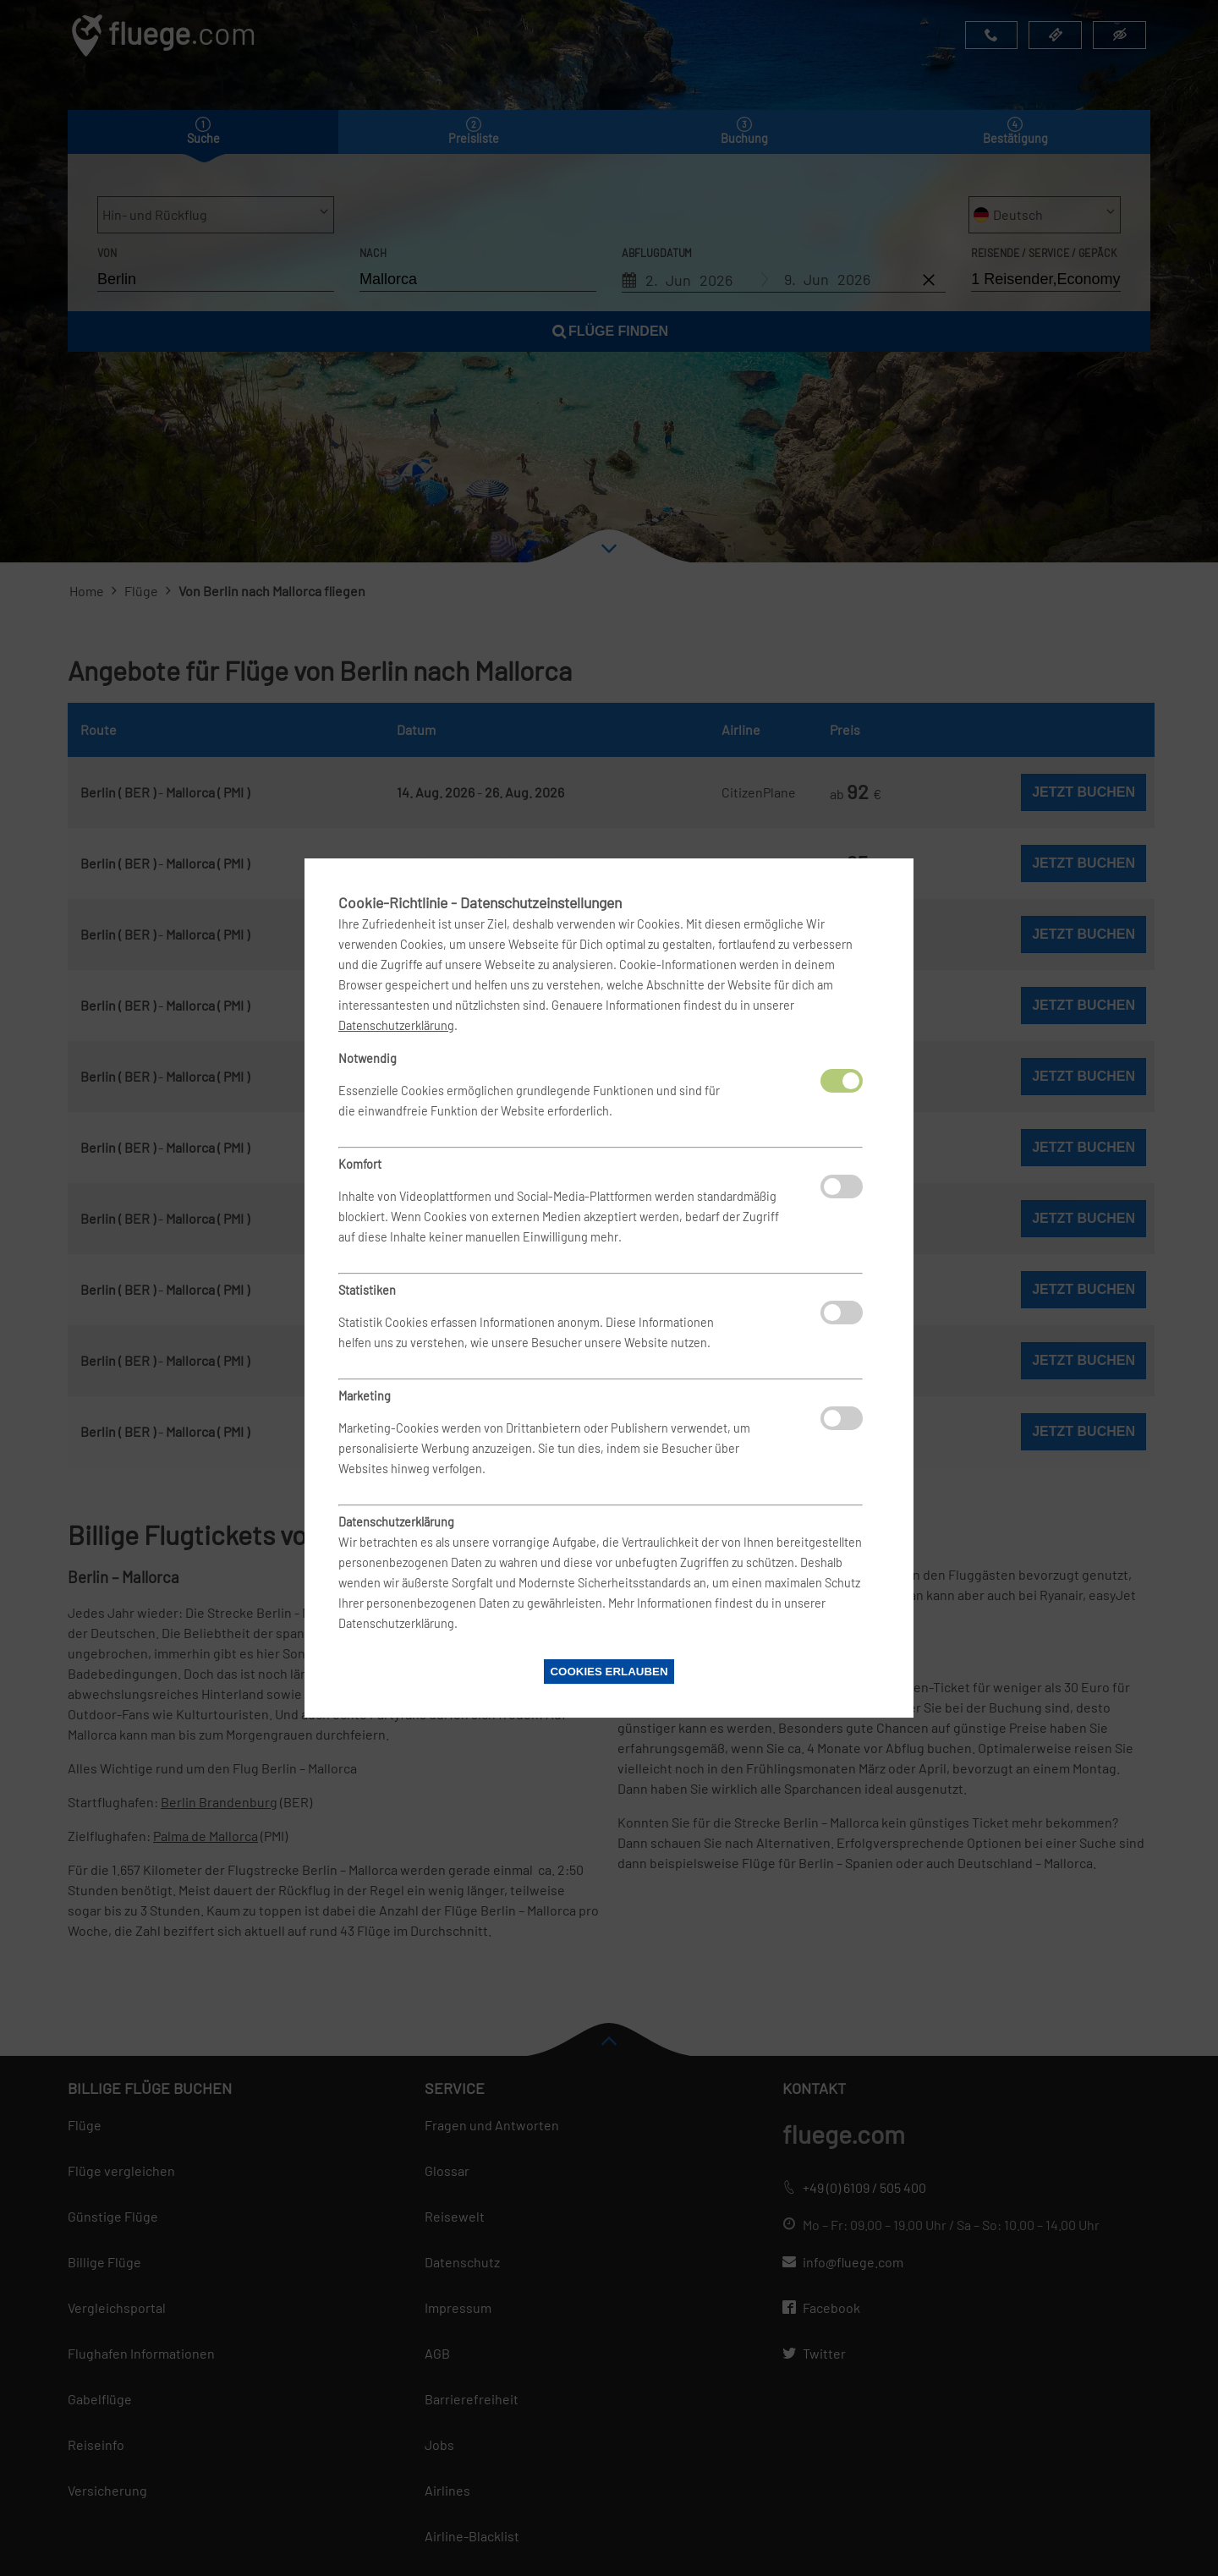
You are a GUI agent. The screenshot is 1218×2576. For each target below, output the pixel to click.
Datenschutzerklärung (396, 1025)
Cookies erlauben (608, 1671)
